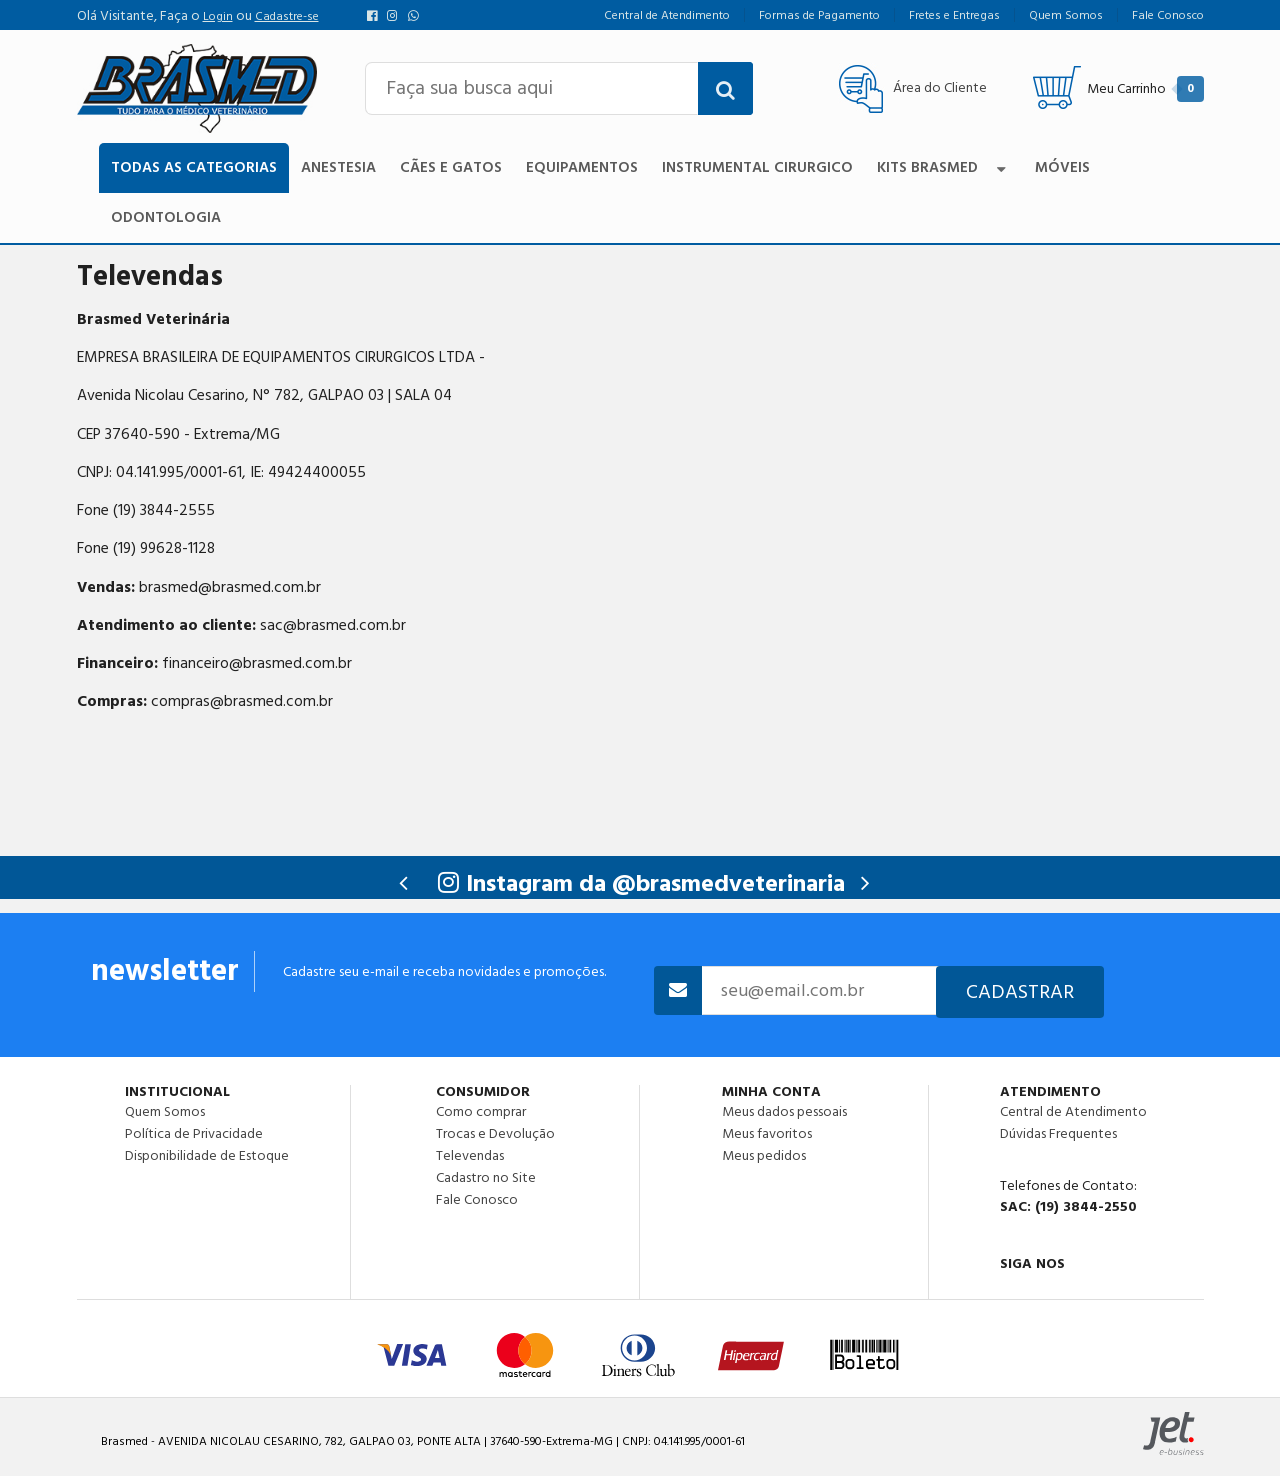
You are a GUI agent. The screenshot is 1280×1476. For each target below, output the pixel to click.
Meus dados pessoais (784, 1112)
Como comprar (481, 1112)
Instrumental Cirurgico (757, 167)
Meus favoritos (767, 1134)
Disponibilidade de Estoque (207, 1155)
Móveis (1062, 167)
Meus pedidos (764, 1155)
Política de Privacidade (194, 1134)
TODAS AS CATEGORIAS (194, 167)
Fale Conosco (477, 1199)
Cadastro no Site (486, 1178)
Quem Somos (165, 1112)
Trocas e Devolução (495, 1134)
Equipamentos (582, 167)
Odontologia (166, 217)
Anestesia (338, 167)
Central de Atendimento (1073, 1112)
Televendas (470, 1156)
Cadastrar (1020, 992)
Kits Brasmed (944, 167)
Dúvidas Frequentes (1058, 1134)
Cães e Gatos (451, 167)
